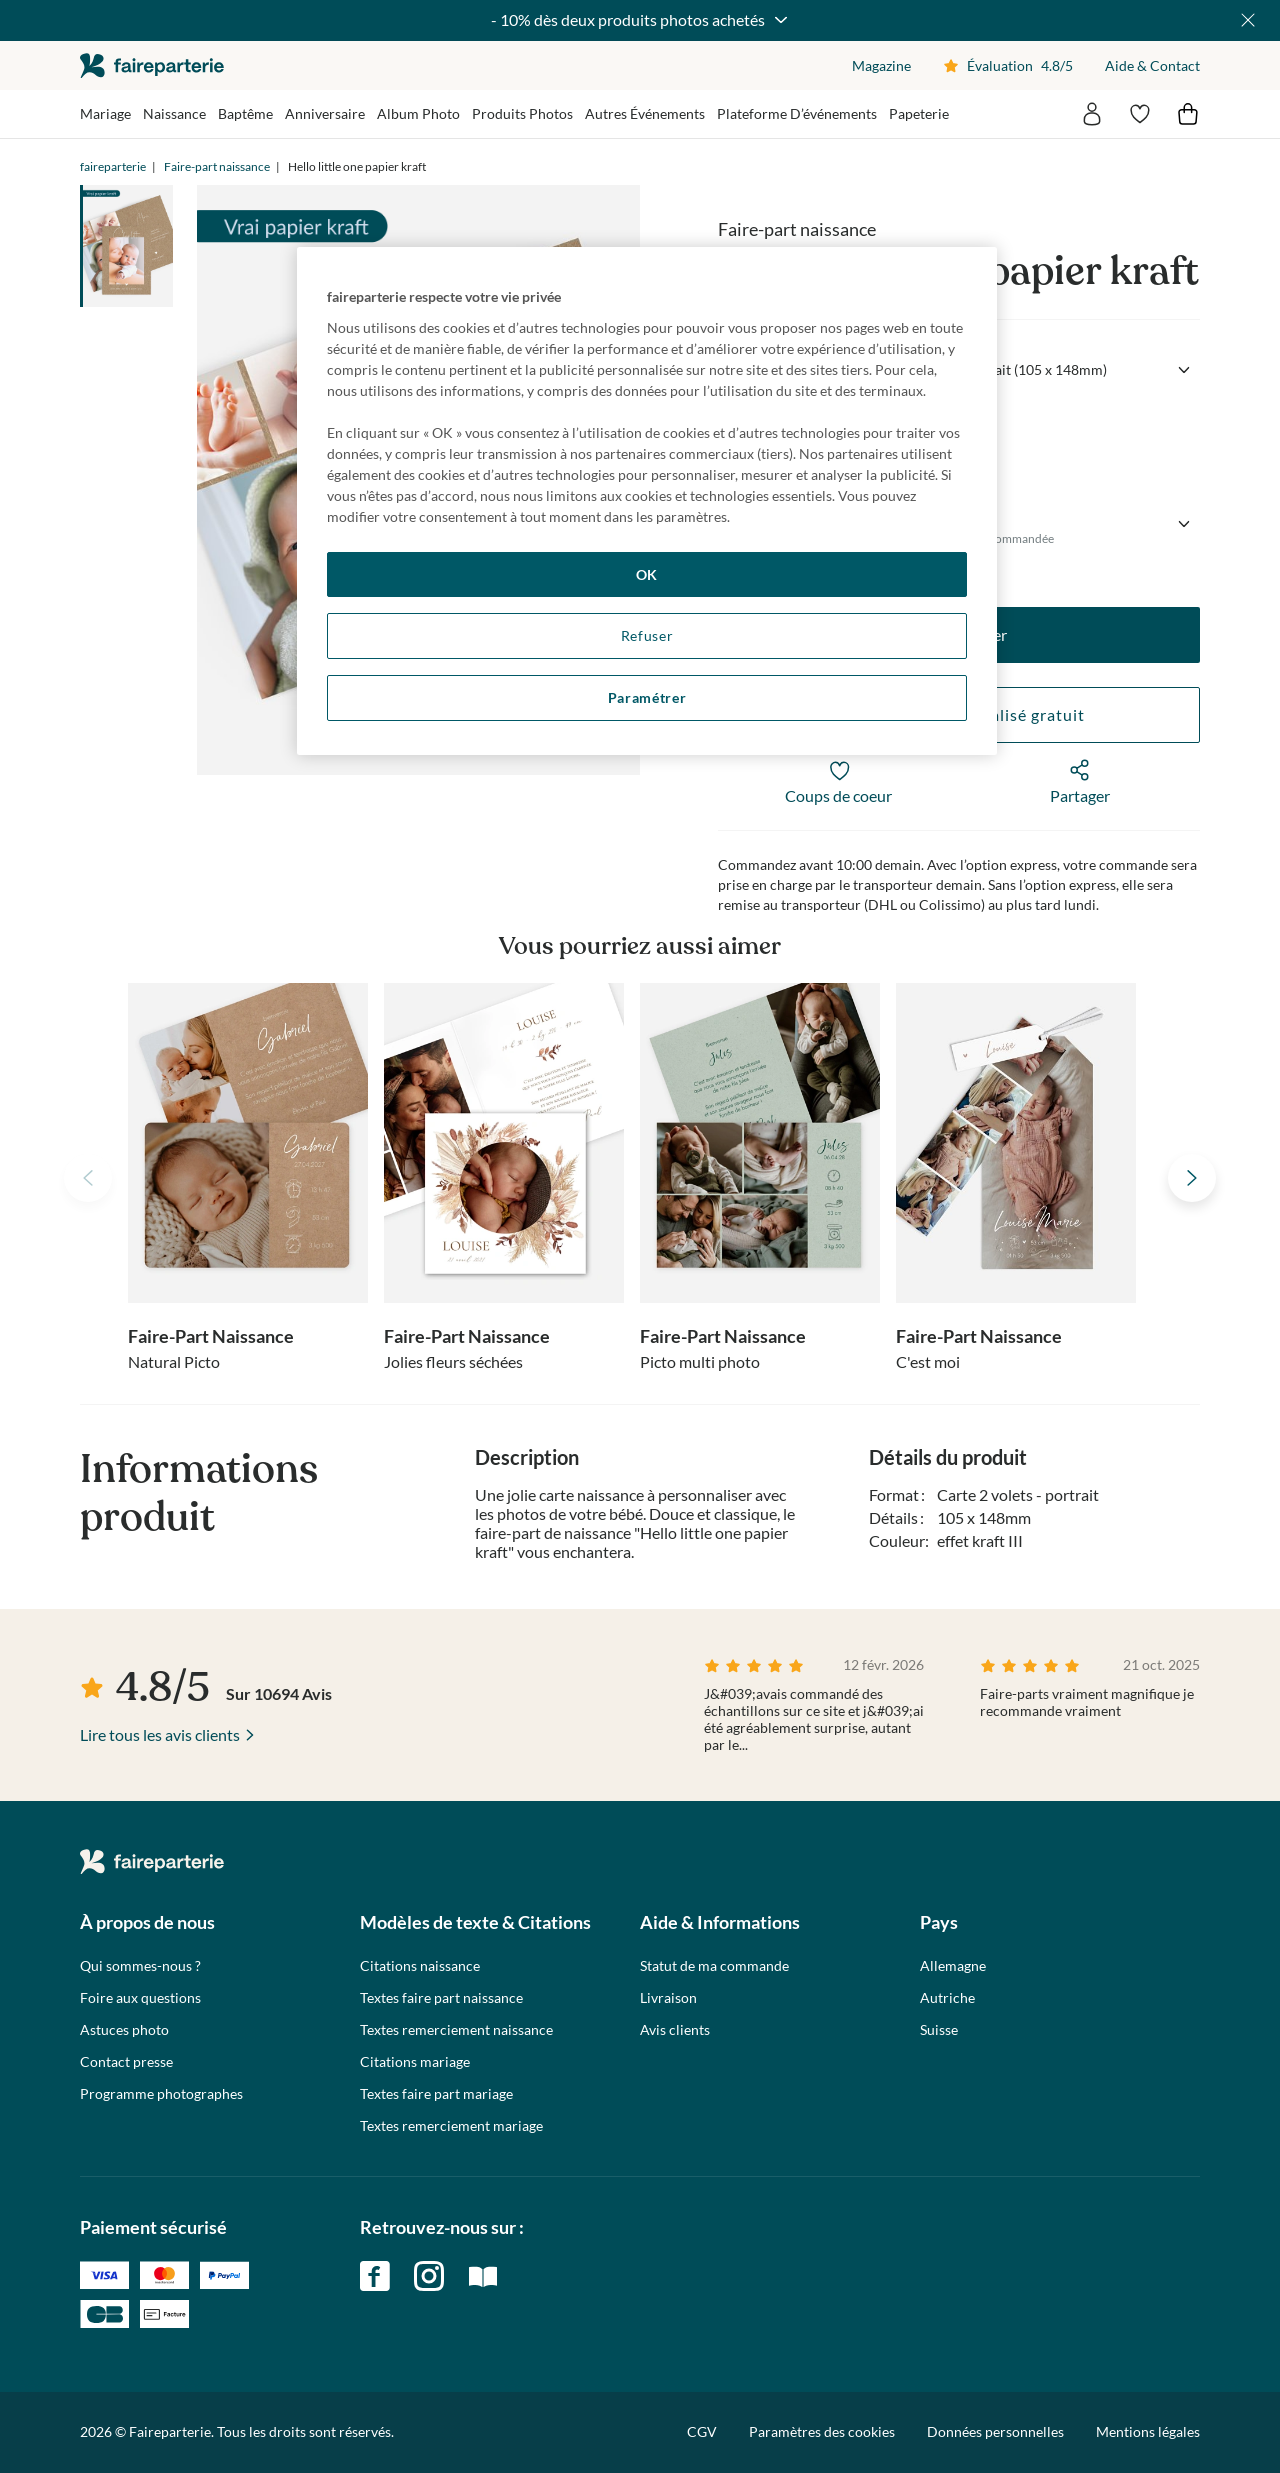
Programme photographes (161, 2094)
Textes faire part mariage (436, 2094)
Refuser (647, 635)
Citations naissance (420, 1966)
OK (647, 574)
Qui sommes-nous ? (140, 1966)
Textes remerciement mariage (451, 2126)
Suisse (939, 2030)
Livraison (668, 1998)
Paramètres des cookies (822, 2432)
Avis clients (675, 2030)
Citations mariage (415, 2062)
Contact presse (126, 2062)
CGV (702, 2431)
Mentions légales (1148, 2431)
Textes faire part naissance (441, 1998)
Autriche (947, 1998)
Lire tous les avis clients (160, 1734)
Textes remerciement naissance (456, 2030)
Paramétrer (647, 697)
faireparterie (152, 65)
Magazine (881, 65)
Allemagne (953, 1966)
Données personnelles (995, 2431)
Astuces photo (124, 2030)
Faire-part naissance (217, 166)
